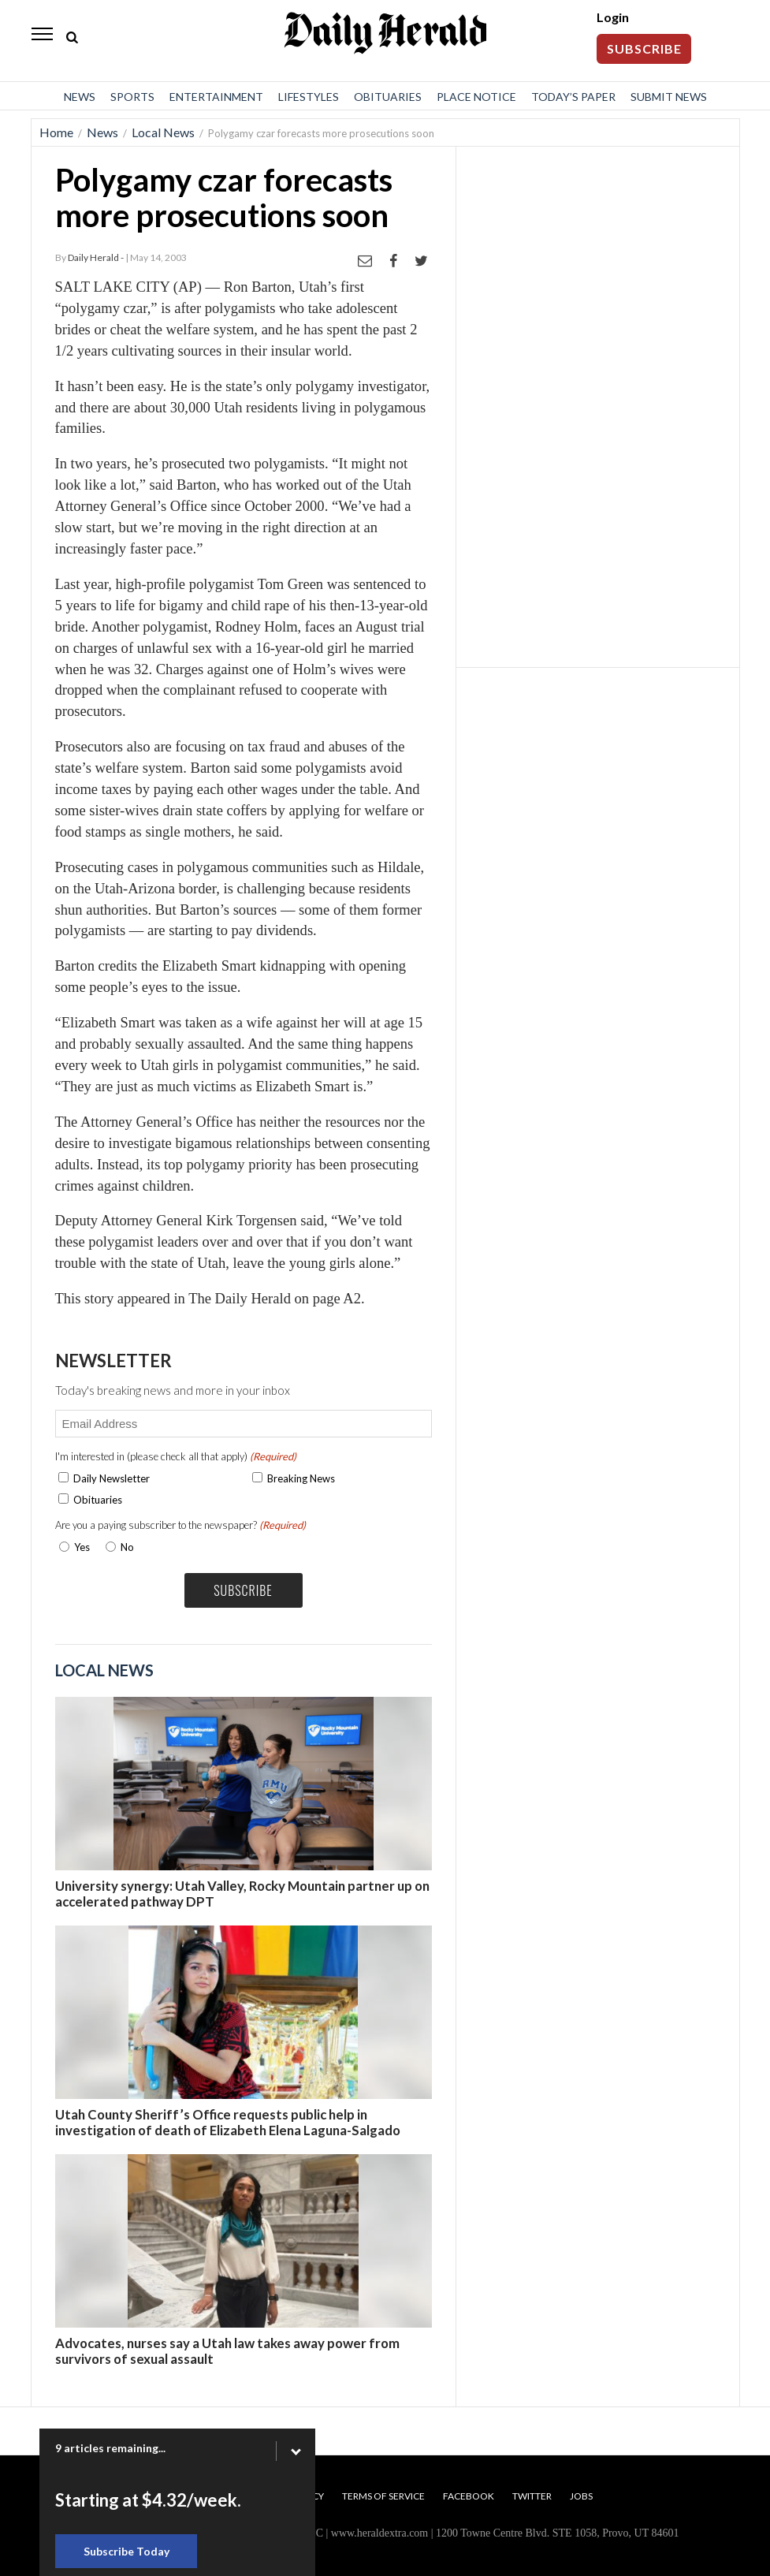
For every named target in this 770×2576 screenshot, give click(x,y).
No (127, 1547)
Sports (132, 96)
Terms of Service (383, 2496)
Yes (79, 1547)
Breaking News (301, 1478)
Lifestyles (308, 96)
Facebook (468, 2496)
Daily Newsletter (111, 1478)
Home (56, 132)
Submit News (669, 96)
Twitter (532, 2496)
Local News (163, 132)
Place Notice (476, 96)
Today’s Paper (573, 96)
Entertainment (216, 96)
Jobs (581, 2496)
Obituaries (388, 96)
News (79, 96)
